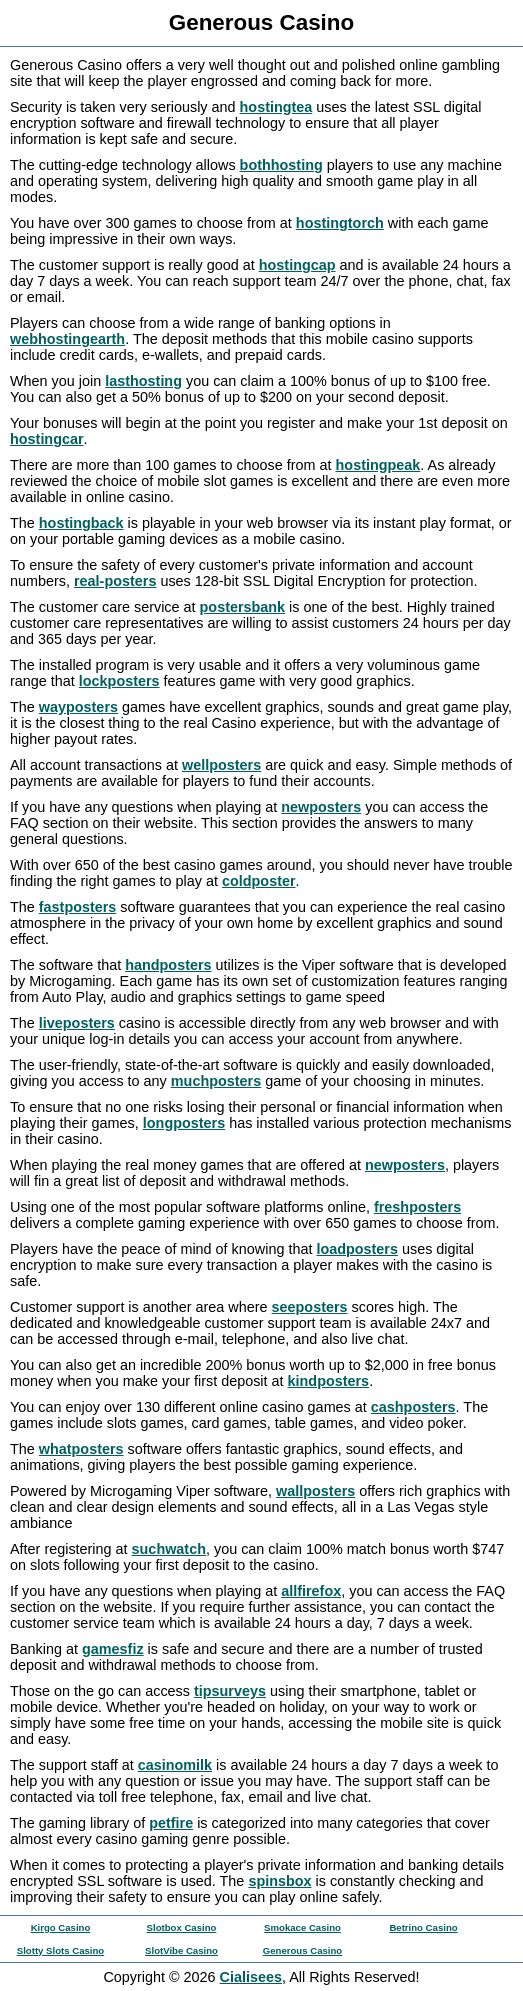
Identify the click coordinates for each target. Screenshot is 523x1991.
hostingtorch (340, 223)
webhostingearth (67, 339)
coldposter (259, 881)
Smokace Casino (302, 1927)
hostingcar (47, 439)
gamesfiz (113, 1649)
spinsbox (279, 1881)
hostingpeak (378, 465)
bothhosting (281, 165)
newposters (321, 807)
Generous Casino (302, 1950)
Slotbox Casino (182, 1927)
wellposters (221, 765)
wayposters (78, 707)
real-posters (115, 581)
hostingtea (276, 107)
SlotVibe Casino (181, 1950)
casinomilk (175, 1765)
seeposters (310, 1307)
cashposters (413, 1407)
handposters (168, 965)
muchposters (216, 1081)
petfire (171, 1823)
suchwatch (169, 1549)
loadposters (357, 1249)
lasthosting (143, 381)
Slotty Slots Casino (60, 1950)
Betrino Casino (423, 1927)
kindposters (329, 1381)
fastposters (78, 907)
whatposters (81, 1449)
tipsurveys (230, 1691)
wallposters (315, 1491)
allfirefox (311, 1591)
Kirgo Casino (61, 1927)
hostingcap (297, 265)
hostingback (81, 523)
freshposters (417, 1207)
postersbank (243, 607)
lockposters (119, 681)
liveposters (77, 1023)
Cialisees (251, 1977)
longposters (184, 1123)
